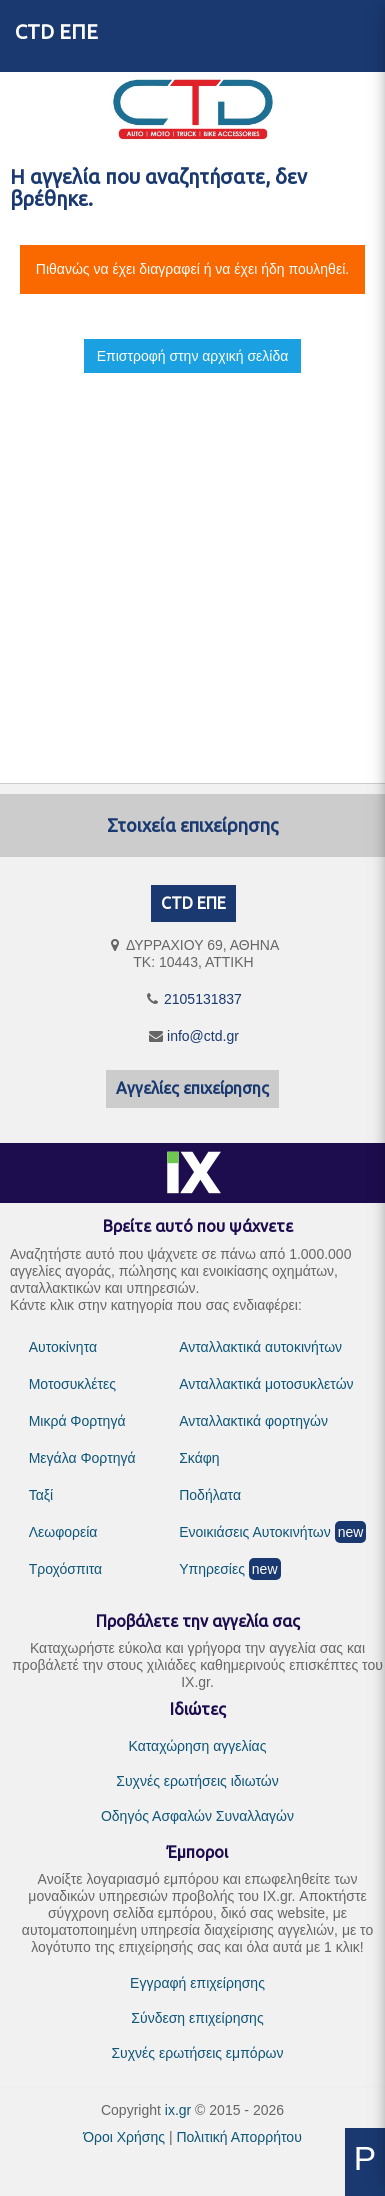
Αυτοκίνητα (63, 1347)
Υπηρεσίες (212, 1569)
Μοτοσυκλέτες (72, 1384)
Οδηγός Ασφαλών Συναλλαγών (197, 1816)
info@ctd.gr (203, 1036)
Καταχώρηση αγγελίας (198, 1746)
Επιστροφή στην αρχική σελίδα (193, 356)
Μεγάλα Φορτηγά (82, 1458)
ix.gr (178, 2110)
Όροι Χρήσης (124, 2137)
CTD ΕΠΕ (56, 31)
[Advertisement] (187, 560)
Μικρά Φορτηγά (77, 1421)
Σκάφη (199, 1458)
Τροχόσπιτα (66, 1569)
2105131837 (203, 999)
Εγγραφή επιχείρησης (197, 1983)
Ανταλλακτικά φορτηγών (253, 1421)
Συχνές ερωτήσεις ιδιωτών (197, 1781)
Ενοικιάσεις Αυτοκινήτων (255, 1532)
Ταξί (41, 1495)
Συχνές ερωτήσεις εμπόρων (197, 2053)
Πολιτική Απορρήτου (238, 2137)
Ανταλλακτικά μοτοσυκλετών (266, 1384)
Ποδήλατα (210, 1495)
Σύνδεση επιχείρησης (197, 2018)
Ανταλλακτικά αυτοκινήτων (260, 1347)
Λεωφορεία (63, 1532)
